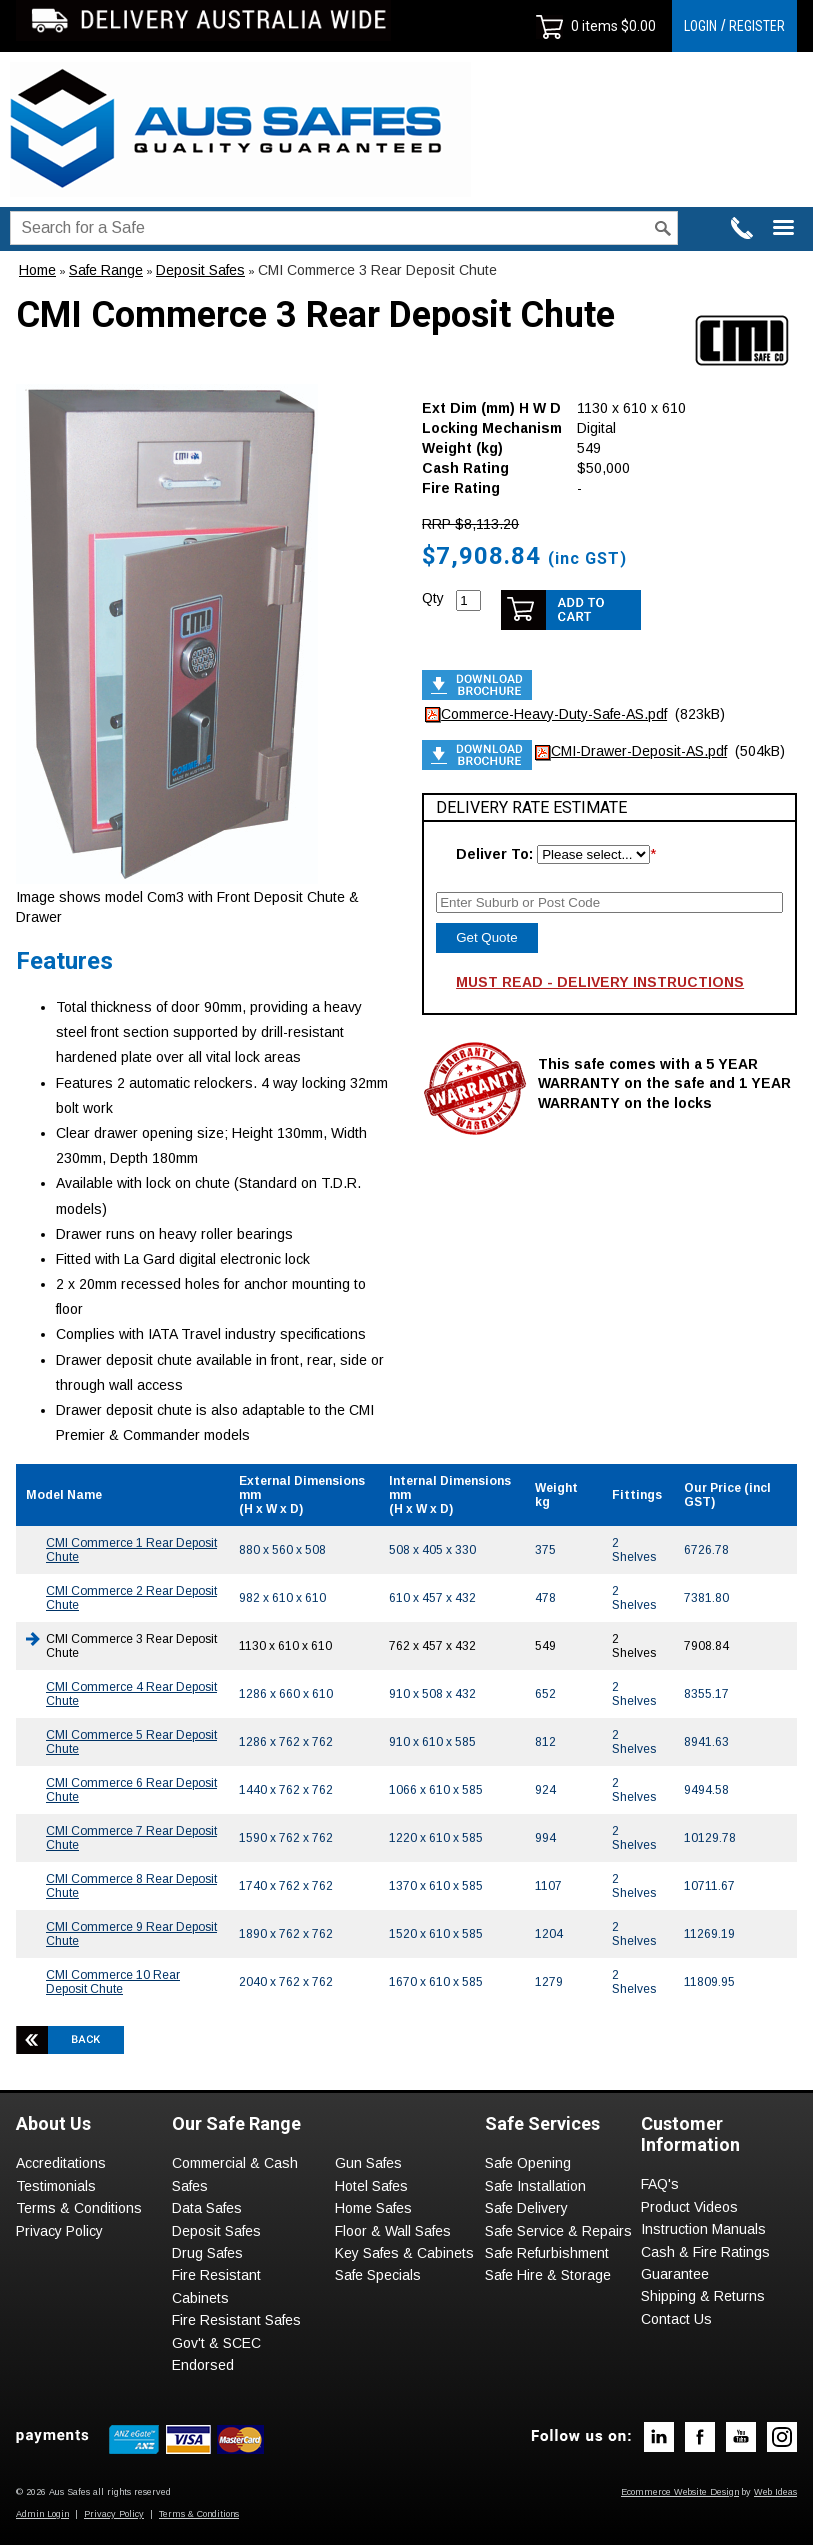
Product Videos (689, 2207)
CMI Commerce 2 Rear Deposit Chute (131, 1598)
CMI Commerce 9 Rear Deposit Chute (131, 1934)
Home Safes (373, 2208)
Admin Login (42, 2514)
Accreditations (61, 2163)
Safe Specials (378, 2275)
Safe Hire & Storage (548, 2275)
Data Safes (207, 2208)
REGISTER (757, 26)
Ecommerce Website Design (680, 2492)
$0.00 (637, 26)
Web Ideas (775, 2492)
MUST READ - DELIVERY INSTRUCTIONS (600, 982)
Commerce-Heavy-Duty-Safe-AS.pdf (554, 714)
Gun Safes (368, 2163)
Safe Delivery (526, 2208)
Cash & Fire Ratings (705, 2252)
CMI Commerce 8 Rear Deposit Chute (131, 1886)
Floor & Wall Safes (393, 2231)
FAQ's (660, 2184)
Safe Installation (535, 2186)
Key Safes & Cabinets (404, 2253)
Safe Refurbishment (547, 2253)
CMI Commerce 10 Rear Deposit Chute (113, 1982)
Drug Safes (207, 2253)
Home (37, 270)
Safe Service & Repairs (558, 2231)
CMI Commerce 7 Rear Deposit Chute (131, 1838)
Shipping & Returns (703, 2296)
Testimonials (56, 2186)
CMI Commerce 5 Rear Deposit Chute (131, 1742)
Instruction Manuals (703, 2229)
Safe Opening (528, 2163)
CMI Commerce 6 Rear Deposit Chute (131, 1790)
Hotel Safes (371, 2186)
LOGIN (700, 26)
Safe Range (106, 270)
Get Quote (487, 937)
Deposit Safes (200, 270)
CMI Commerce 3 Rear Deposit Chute (377, 270)
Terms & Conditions (79, 2208)
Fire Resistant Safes (236, 2320)
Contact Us (676, 2319)
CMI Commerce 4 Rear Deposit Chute (131, 1694)
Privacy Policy (59, 2231)
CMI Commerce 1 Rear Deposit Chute (131, 1550)
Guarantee (675, 2274)
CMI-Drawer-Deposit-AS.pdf (639, 751)
